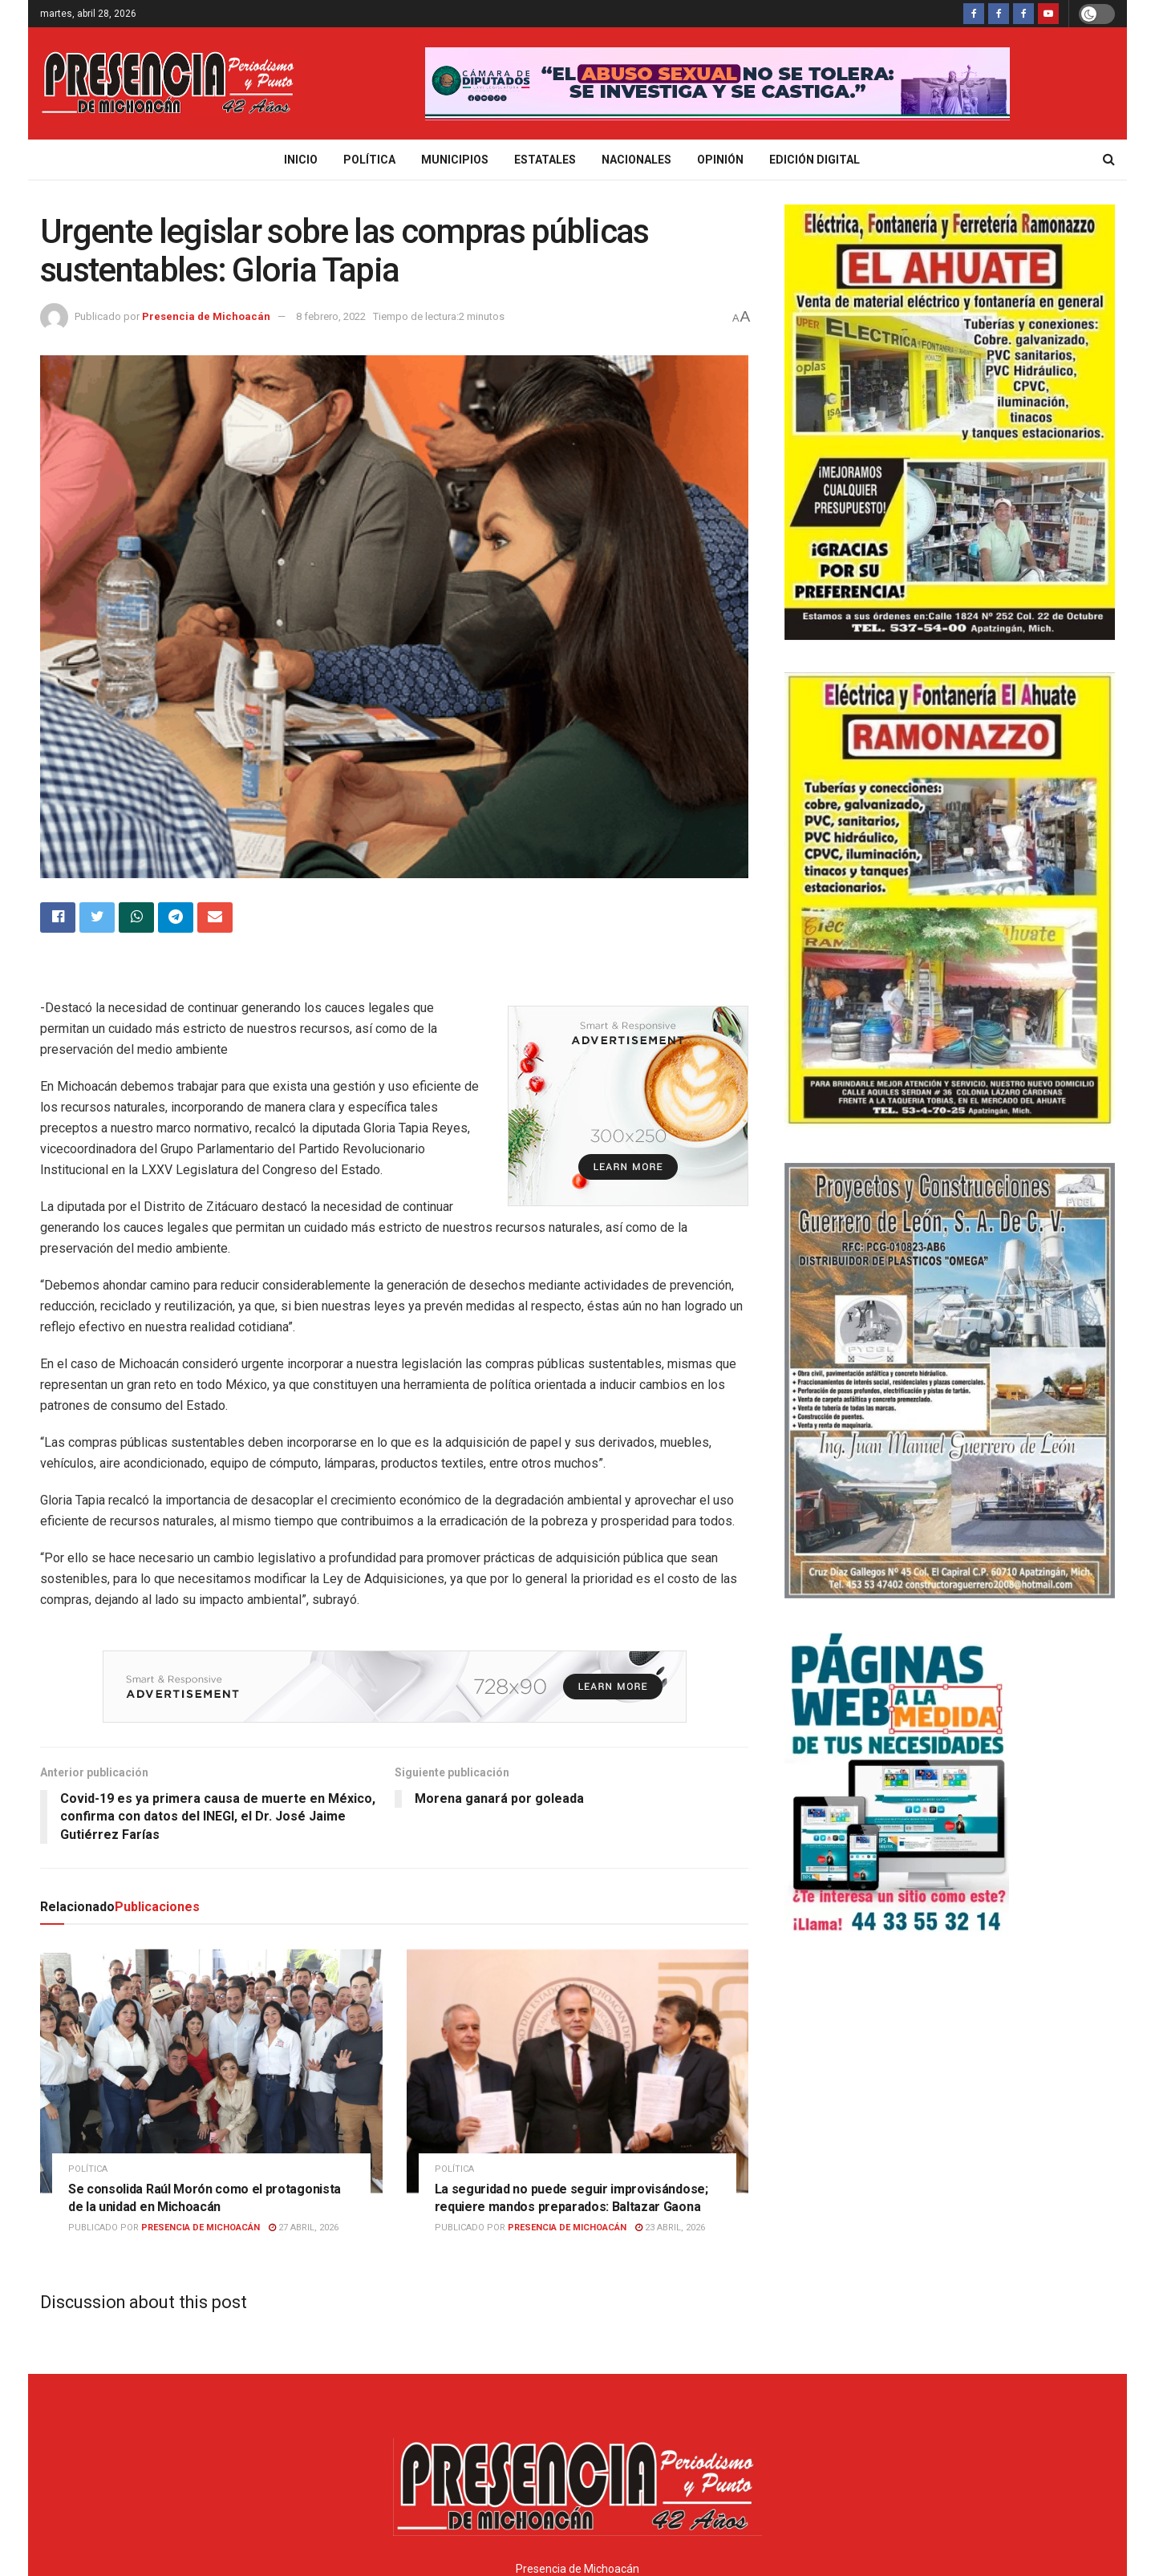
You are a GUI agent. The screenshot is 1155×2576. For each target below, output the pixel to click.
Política (369, 159)
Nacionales (636, 159)
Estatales (545, 159)
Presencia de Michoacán (206, 316)
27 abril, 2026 (303, 2144)
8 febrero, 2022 (331, 316)
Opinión (720, 159)
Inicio (301, 159)
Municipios (454, 159)
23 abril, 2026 (670, 2144)
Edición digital (814, 159)
